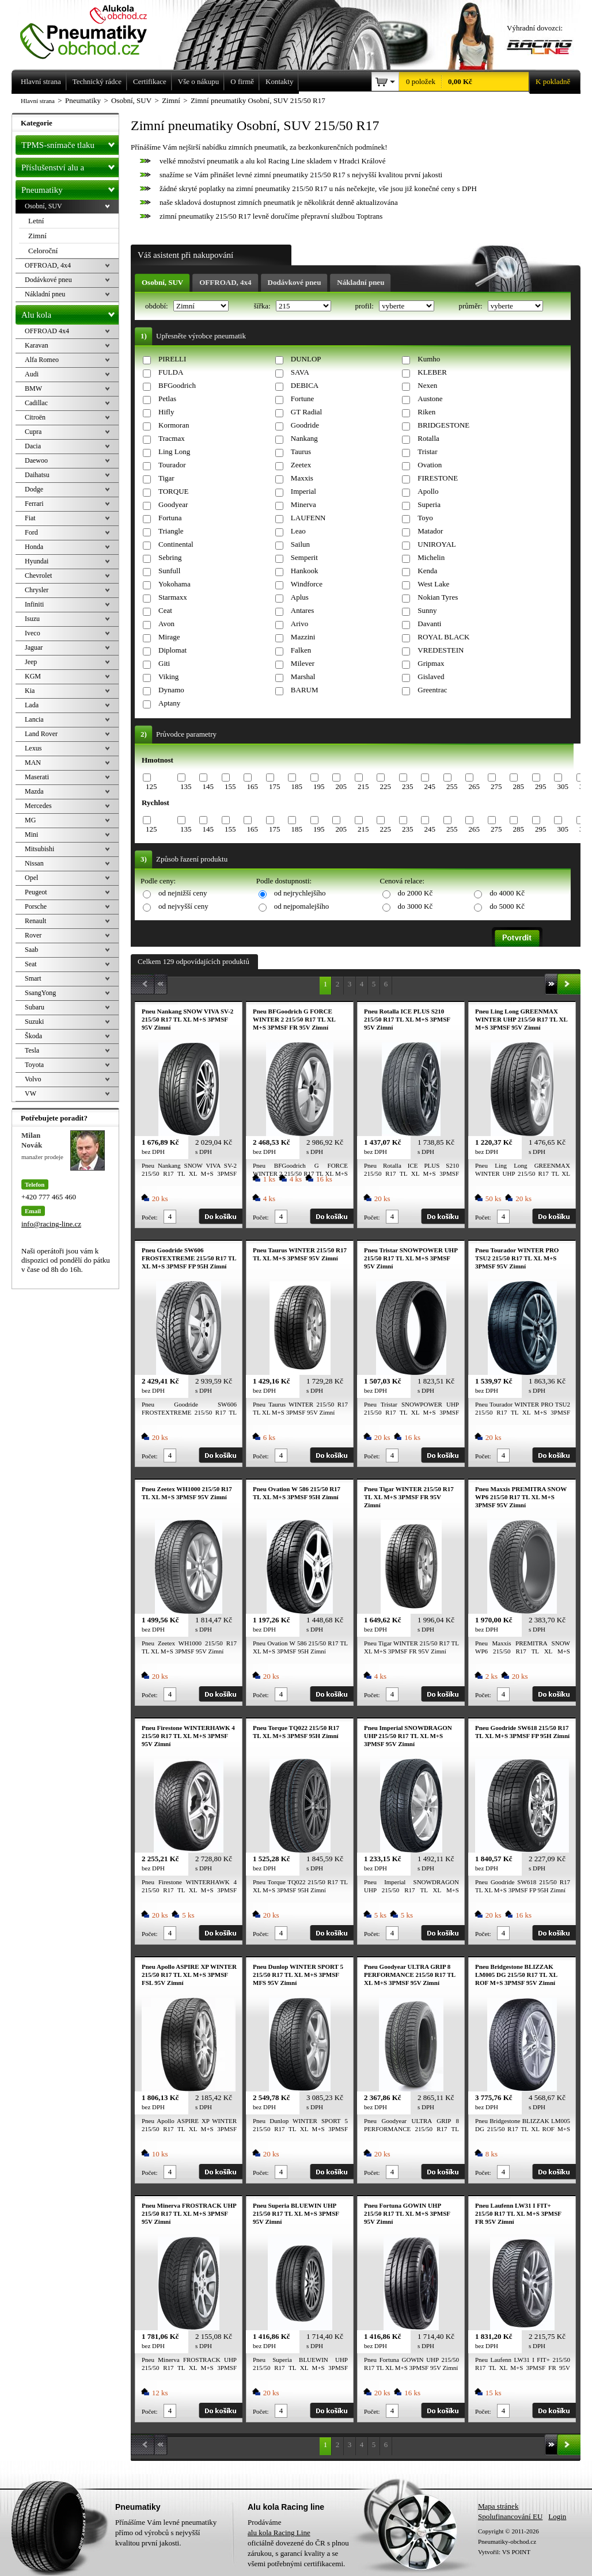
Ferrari (34, 504)
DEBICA (304, 385)
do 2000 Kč (415, 893)
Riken (426, 411)
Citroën (35, 417)
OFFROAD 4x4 (47, 331)
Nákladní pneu (360, 282)
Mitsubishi (39, 849)
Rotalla (428, 438)
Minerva (303, 504)
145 (208, 786)
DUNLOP (306, 359)
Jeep (31, 662)
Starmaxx (172, 597)
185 (296, 786)
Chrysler (36, 590)
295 (541, 786)
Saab (31, 950)
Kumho (429, 359)
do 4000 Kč (507, 893)
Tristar (427, 451)
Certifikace (149, 81)
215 (363, 786)
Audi (32, 374)
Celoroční (43, 250)
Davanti (429, 623)
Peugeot (36, 892)
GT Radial (306, 411)
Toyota (34, 1065)
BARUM (304, 689)
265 (474, 786)
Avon (166, 623)
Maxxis (302, 478)
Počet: (150, 1217)
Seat (31, 964)
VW (30, 1093)
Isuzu (32, 619)
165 (252, 786)
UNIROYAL (437, 544)
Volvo (33, 1079)
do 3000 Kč (415, 906)
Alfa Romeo (42, 360)
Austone (430, 398)
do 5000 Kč (507, 906)
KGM (33, 676)
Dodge (34, 489)
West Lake (433, 584)
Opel (31, 878)
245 (429, 786)
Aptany (169, 703)
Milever (302, 663)
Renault (35, 921)
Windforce (306, 584)
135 (186, 786)
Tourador (171, 464)
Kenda (427, 570)
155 (230, 786)
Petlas (167, 398)
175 (274, 786)
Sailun (300, 544)
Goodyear (173, 504)
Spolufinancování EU (510, 2516)
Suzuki (34, 1022)
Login (557, 2516)
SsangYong (40, 993)
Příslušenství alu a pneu (70, 167)
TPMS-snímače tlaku (70, 142)
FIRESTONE (438, 478)
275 (496, 786)
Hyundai (36, 561)
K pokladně (549, 82)
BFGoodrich (177, 385)
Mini (31, 834)
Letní (36, 220)
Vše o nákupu (198, 81)
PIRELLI (172, 359)
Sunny (427, 610)
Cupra (33, 432)
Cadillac (36, 403)
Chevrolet (38, 575)
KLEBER (432, 372)
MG (30, 820)
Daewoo (36, 460)
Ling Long (174, 451)
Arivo (299, 623)
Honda (34, 547)
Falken (301, 650)
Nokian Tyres (438, 597)
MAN (33, 763)
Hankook (304, 570)
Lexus (33, 748)
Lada (32, 705)
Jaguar (34, 647)
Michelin (431, 557)
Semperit (304, 557)
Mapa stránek (498, 2506)
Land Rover (41, 734)
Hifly (166, 411)
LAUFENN (308, 517)
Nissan (34, 863)
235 (407, 786)
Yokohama (174, 584)
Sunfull (169, 570)
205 (341, 786)
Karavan (36, 345)
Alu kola (70, 312)
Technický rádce (97, 81)
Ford (31, 532)
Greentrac (432, 689)
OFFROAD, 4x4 (225, 282)
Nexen (427, 385)
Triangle (171, 531)
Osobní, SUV (162, 282)
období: (157, 306)
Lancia (34, 719)
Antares (302, 610)
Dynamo (171, 689)
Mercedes (38, 806)
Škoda (33, 1036)
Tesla (32, 1050)
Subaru (34, 1007)
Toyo (425, 517)
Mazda (34, 791)
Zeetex (301, 464)
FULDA (170, 372)
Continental (175, 544)
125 (151, 786)
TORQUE (173, 491)
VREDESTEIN (441, 650)
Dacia (33, 446)
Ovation (430, 464)
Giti (164, 663)
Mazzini (303, 636)
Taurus (301, 451)
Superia (429, 504)
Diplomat (172, 650)
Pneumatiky (70, 187)
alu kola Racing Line (279, 2532)
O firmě (242, 81)
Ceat (165, 610)
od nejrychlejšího (300, 893)
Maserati (37, 777)
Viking (168, 676)
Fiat (30, 518)
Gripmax (431, 663)
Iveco (32, 633)
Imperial (303, 491)
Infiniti (34, 604)
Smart (33, 978)
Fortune (302, 398)
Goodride (305, 425)
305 (562, 786)
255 (452, 786)
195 (319, 786)
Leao (298, 531)
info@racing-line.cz (51, 1224)
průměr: (471, 306)
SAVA (300, 372)
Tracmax (171, 438)
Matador (430, 531)
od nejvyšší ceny (183, 906)
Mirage (169, 636)
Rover (33, 935)
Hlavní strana (38, 100)
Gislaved (431, 676)
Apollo (428, 491)
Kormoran (173, 425)
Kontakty (279, 81)
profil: (365, 306)
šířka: (263, 306)
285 (518, 786)
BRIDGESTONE (443, 425)
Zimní (37, 235)
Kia (30, 691)
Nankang (304, 438)
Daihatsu (37, 475)
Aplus (300, 597)
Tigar (166, 478)
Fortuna (169, 517)
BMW (33, 388)
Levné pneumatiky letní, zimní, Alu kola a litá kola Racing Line (92, 30)
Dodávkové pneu (294, 282)
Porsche (36, 906)
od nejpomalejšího (301, 906)
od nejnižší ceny (182, 893)
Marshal (303, 676)
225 (385, 786)
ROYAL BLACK (443, 636)
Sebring (169, 557)
